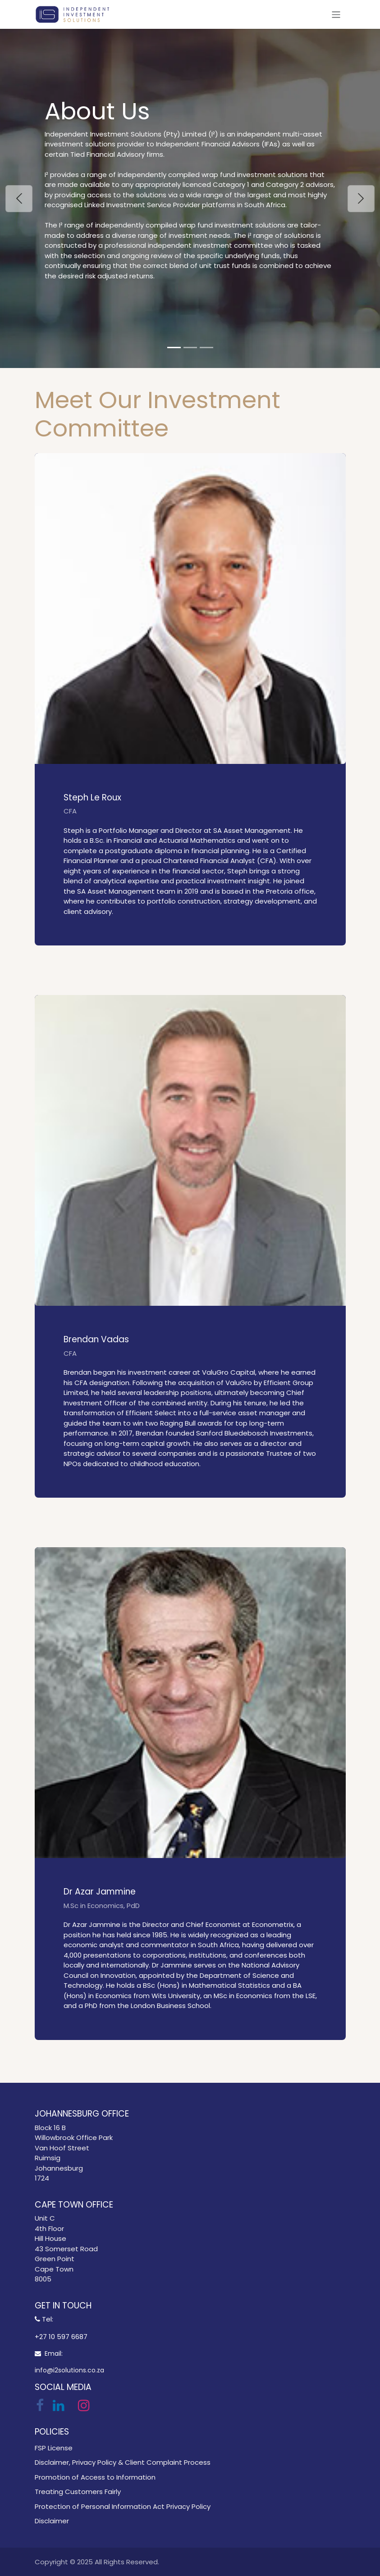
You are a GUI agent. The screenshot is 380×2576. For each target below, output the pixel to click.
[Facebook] (40, 2405)
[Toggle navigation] (336, 14)
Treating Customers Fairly (78, 2491)
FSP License (54, 2448)
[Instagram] (83, 2405)
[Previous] (19, 198)
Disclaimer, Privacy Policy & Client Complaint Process (123, 2462)
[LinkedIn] (58, 2405)
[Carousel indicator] (174, 347)
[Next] (361, 198)
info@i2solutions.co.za (69, 2370)
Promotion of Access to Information (95, 2477)
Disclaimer (52, 2521)
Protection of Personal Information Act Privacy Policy (123, 2506)
